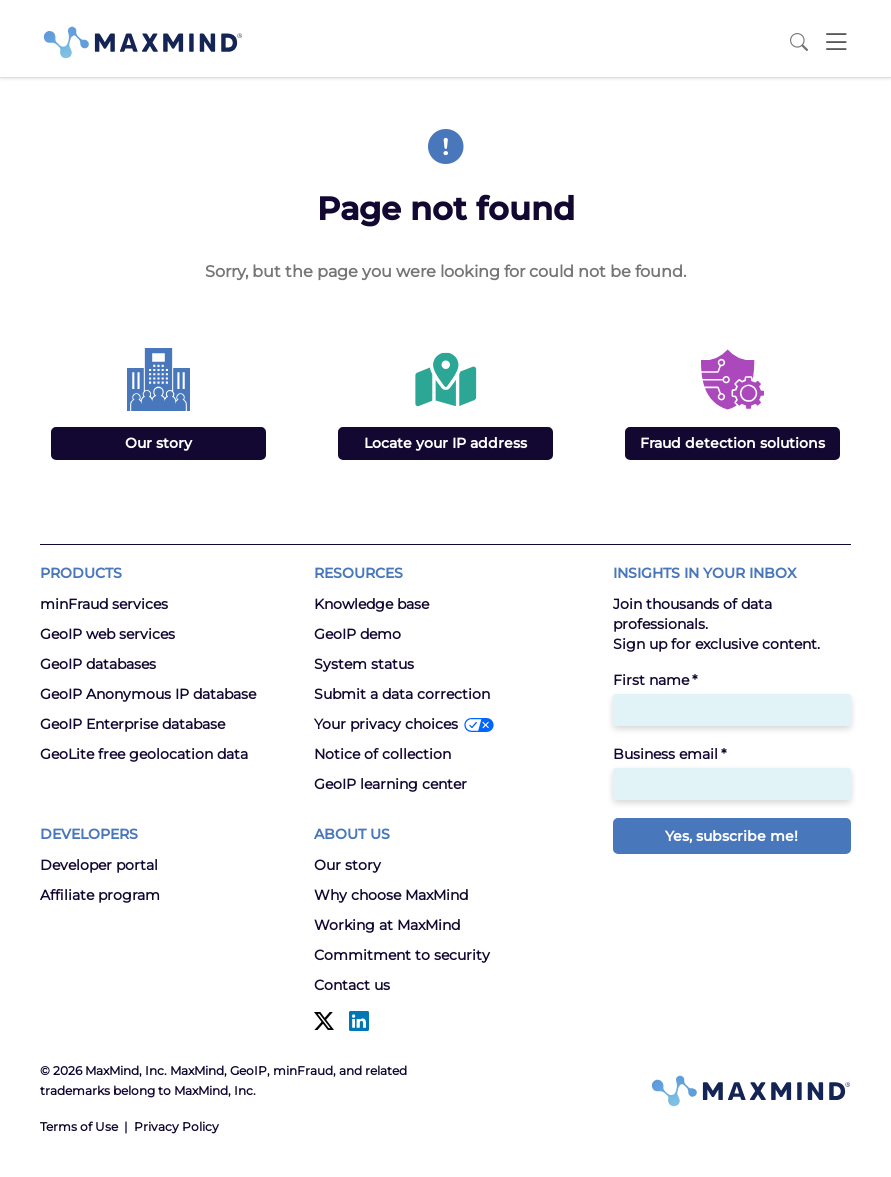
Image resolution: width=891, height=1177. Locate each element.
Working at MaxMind (387, 925)
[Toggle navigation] (836, 42)
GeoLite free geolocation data (144, 754)
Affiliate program (100, 895)
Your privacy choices (386, 724)
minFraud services (104, 604)
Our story (158, 443)
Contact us (352, 985)
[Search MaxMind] (799, 42)
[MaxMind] (143, 42)
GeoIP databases (98, 664)
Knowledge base (371, 604)
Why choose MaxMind (391, 895)
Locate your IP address (445, 443)
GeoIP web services (107, 634)
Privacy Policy (176, 1126)
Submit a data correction (402, 694)
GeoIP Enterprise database (132, 724)
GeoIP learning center (390, 784)
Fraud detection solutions (732, 443)
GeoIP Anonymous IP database (148, 694)
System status (364, 664)
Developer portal (99, 865)
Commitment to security (402, 955)
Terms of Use (79, 1126)
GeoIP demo (357, 634)
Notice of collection (382, 754)
